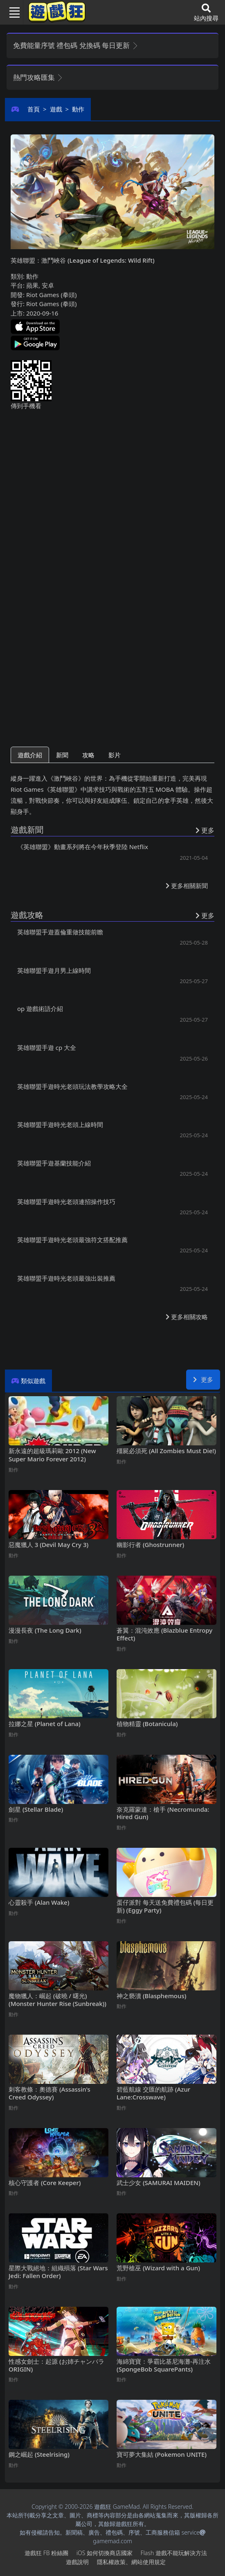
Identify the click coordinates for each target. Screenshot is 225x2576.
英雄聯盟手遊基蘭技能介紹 (54, 1163)
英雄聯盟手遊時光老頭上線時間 (60, 1124)
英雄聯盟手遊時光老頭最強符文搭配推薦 (72, 1240)
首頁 (33, 109)
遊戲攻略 (27, 914)
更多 (203, 1379)
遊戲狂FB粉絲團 (46, 2553)
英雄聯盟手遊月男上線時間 (54, 970)
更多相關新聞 (187, 885)
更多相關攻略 (187, 1317)
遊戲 (56, 109)
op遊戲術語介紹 (40, 1008)
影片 (114, 755)
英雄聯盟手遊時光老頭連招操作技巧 (66, 1201)
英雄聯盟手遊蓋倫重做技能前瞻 (60, 932)
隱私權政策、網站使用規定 (131, 2562)
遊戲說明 (77, 2562)
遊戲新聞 (27, 829)
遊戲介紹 (30, 755)
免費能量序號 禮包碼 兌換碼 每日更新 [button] (76, 45)
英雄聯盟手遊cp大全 (46, 1047)
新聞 (62, 755)
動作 (78, 109)
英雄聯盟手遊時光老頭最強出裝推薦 (66, 1278)
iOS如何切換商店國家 (104, 2553)
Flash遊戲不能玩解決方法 (174, 2553)
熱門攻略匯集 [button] (38, 77)
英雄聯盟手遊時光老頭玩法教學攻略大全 (72, 1086)
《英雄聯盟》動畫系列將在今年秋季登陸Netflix (82, 847)
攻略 (88, 755)
